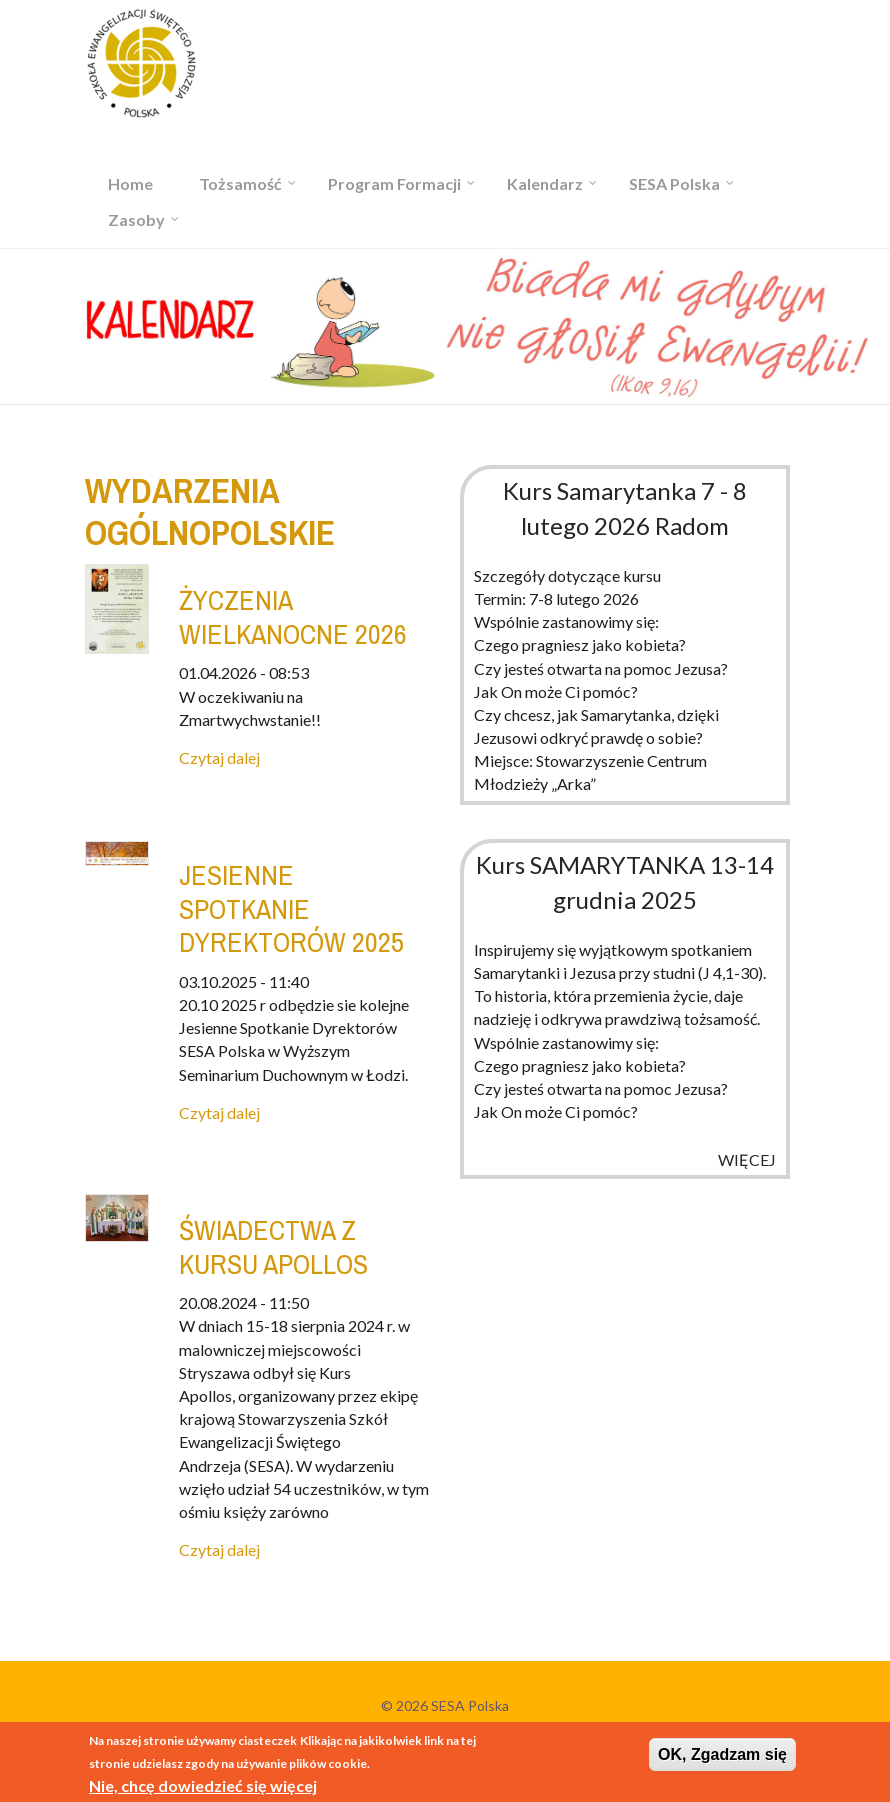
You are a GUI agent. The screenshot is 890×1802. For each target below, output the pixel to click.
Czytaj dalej (219, 757)
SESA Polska (674, 183)
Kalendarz (545, 183)
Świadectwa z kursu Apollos (273, 1247)
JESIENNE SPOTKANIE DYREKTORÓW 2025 (291, 908)
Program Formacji (394, 183)
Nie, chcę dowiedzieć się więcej (203, 1788)
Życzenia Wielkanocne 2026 (293, 617)
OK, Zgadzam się (722, 1757)
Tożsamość (240, 183)
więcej (747, 1159)
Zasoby (136, 219)
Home (130, 183)
